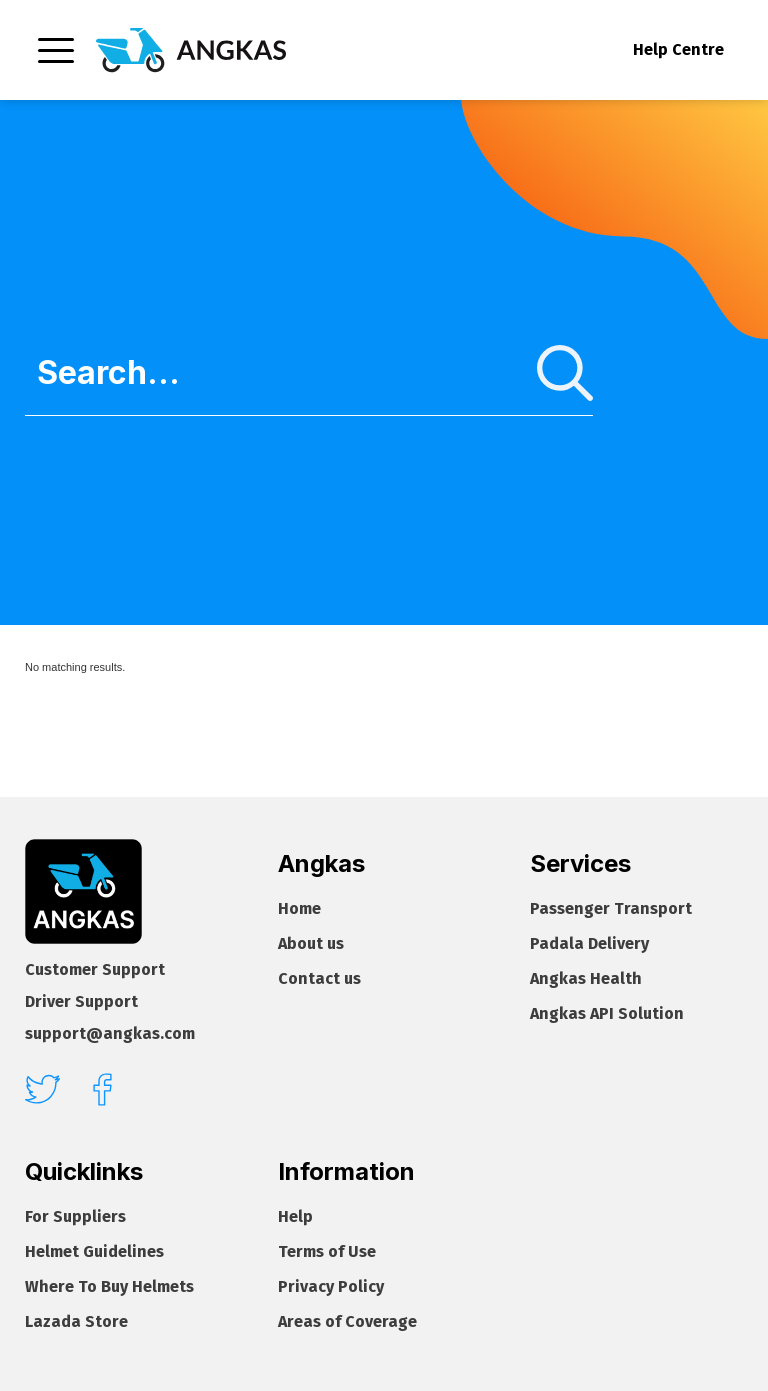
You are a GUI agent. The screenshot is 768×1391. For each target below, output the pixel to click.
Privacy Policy (331, 1286)
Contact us (319, 978)
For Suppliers (75, 1216)
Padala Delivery (589, 943)
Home (299, 908)
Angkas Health (586, 978)
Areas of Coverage (347, 1321)
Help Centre (678, 49)
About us (311, 943)
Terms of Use (327, 1251)
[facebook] (102, 1089)
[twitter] (42, 1089)
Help (295, 1216)
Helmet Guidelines (94, 1251)
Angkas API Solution (607, 1013)
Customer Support (95, 969)
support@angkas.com (110, 1033)
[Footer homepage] (83, 891)
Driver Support (81, 1001)
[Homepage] (191, 50)
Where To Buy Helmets (109, 1286)
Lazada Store (76, 1321)
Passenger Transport (611, 908)
